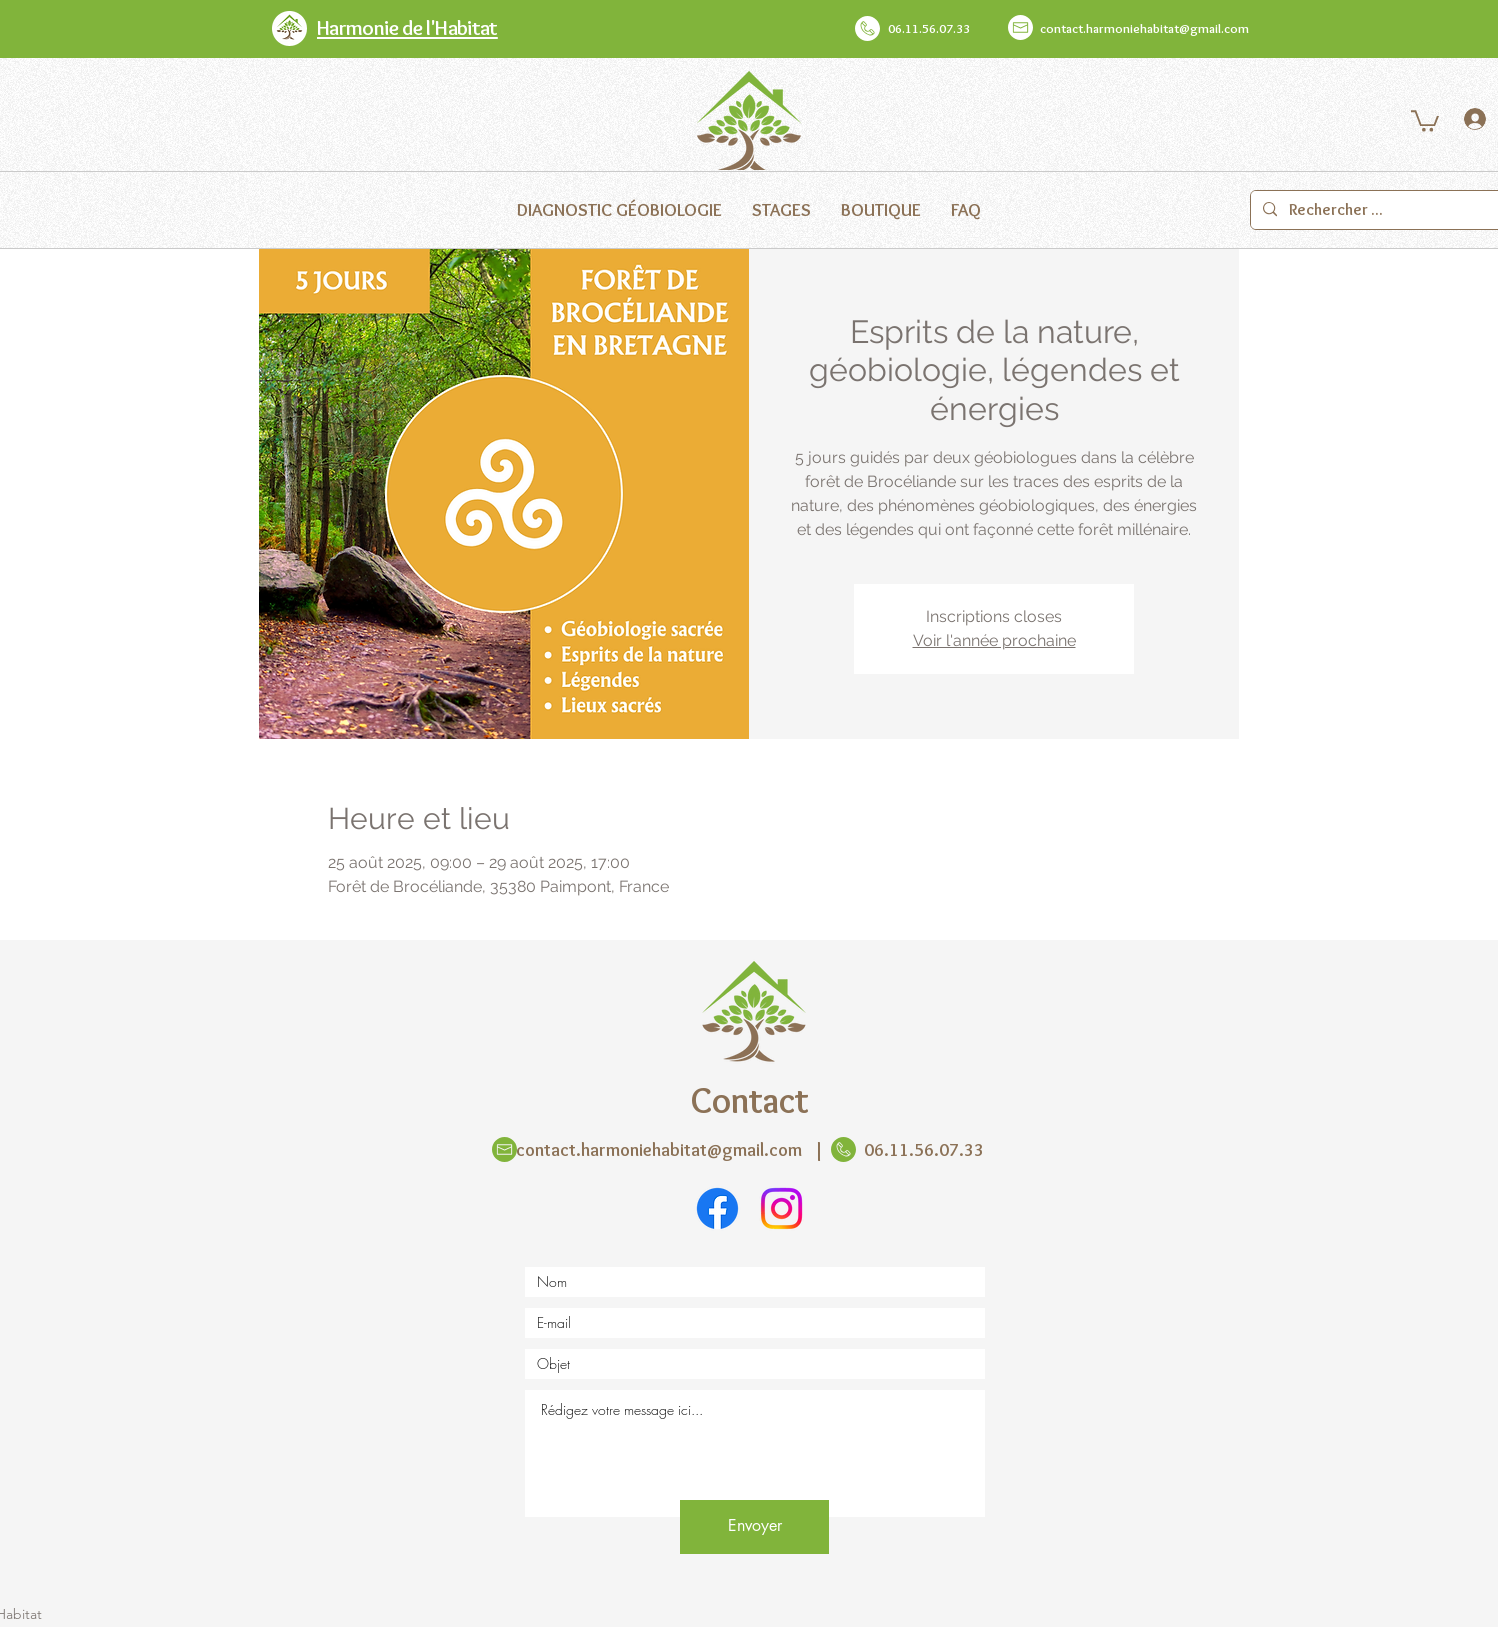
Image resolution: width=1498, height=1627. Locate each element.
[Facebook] (717, 1208)
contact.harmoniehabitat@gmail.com (1144, 28)
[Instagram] (781, 1208)
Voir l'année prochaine (994, 640)
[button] (1425, 120)
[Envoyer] (754, 1527)
